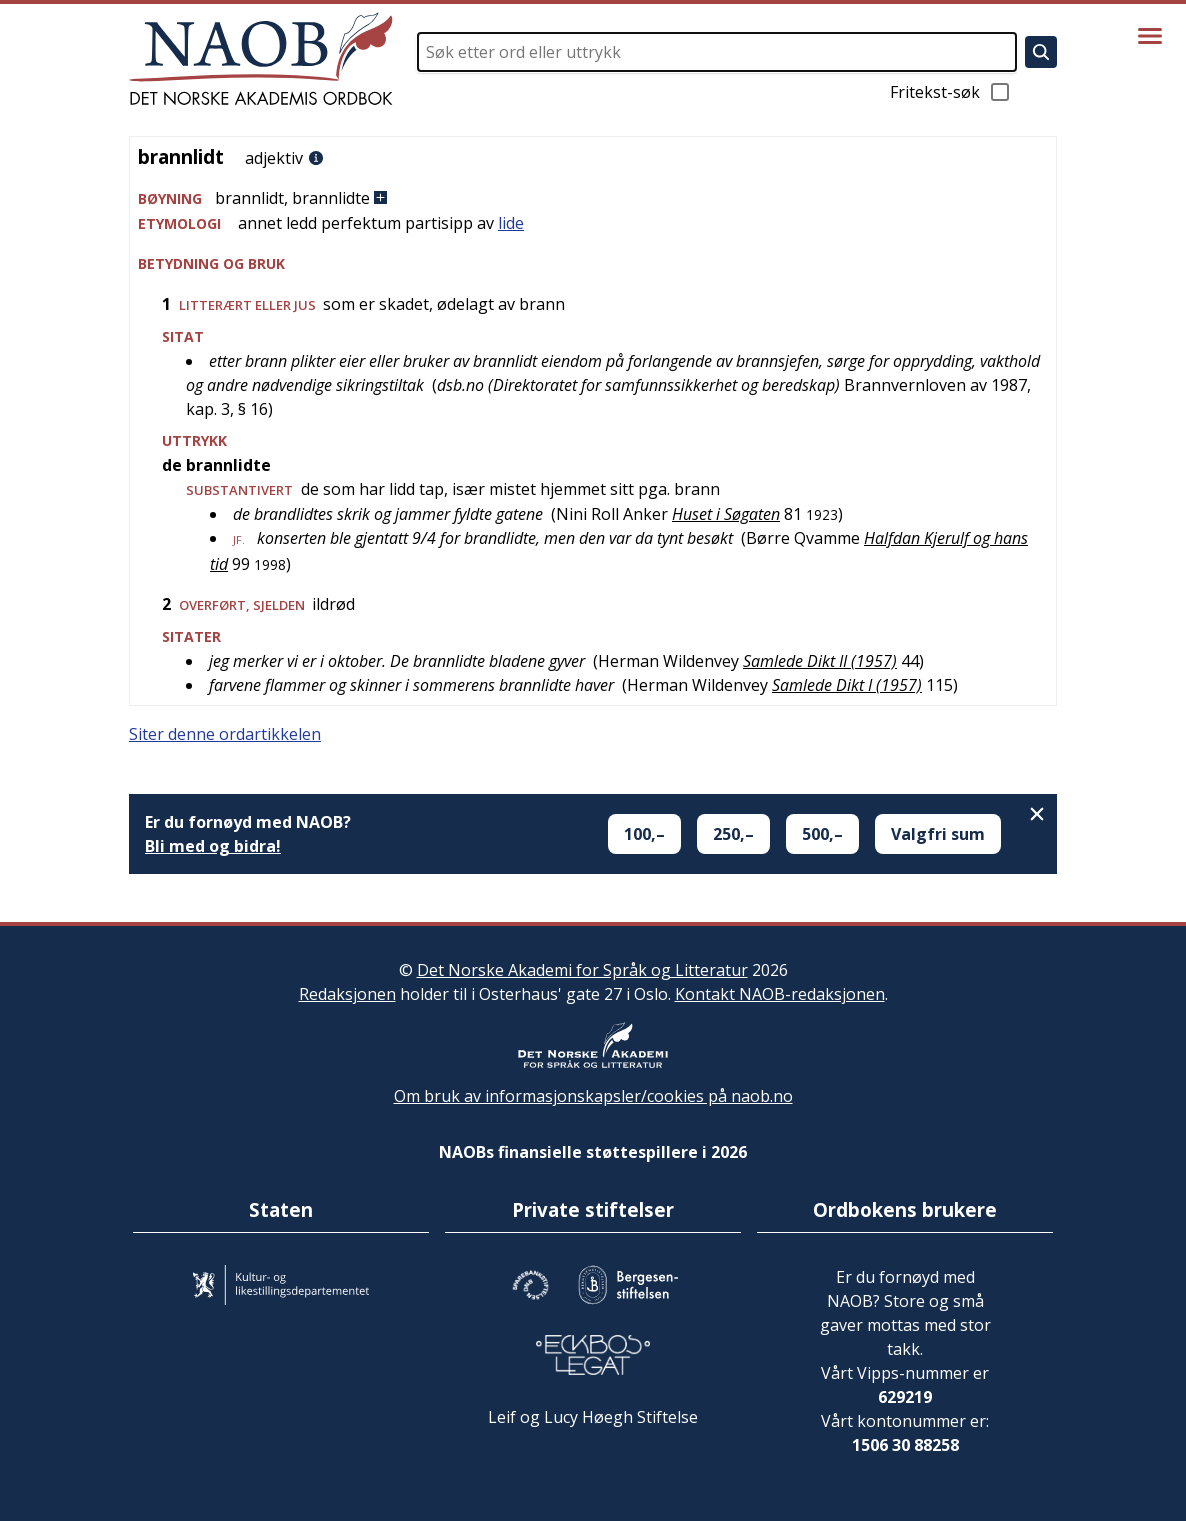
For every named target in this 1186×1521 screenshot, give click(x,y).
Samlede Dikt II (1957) (820, 661)
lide (511, 223)
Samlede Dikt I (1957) (847, 685)
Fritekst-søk (951, 92)
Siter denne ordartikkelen (225, 734)
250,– (733, 834)
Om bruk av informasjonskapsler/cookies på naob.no (593, 1096)
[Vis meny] (1150, 36)
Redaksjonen (347, 994)
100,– (644, 834)
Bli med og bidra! (213, 846)
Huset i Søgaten (726, 514)
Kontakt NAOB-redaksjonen (780, 994)
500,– (822, 834)
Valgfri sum (938, 834)
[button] (593, 198)
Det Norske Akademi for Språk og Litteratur (582, 970)
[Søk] (1041, 52)
